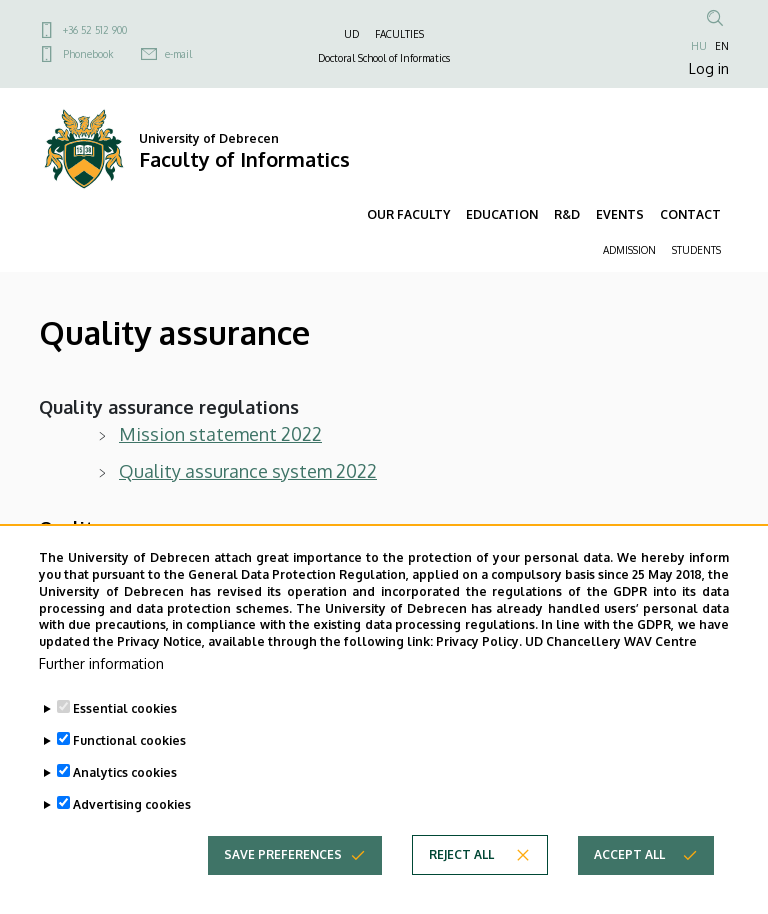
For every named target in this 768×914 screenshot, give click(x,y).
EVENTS (620, 214)
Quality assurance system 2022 (248, 471)
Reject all (461, 854)
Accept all (629, 854)
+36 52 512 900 (95, 30)
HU (699, 46)
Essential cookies (125, 708)
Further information (101, 663)
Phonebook (88, 54)
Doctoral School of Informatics (384, 58)
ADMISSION (629, 250)
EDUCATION (502, 214)
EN (722, 46)
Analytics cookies (125, 772)
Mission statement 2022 (220, 434)
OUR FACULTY (408, 214)
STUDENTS (696, 250)
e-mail (178, 54)
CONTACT (690, 214)
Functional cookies (129, 740)
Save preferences (283, 854)
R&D (567, 214)
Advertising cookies (132, 804)
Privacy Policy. (479, 641)
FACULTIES (399, 34)
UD (351, 34)
